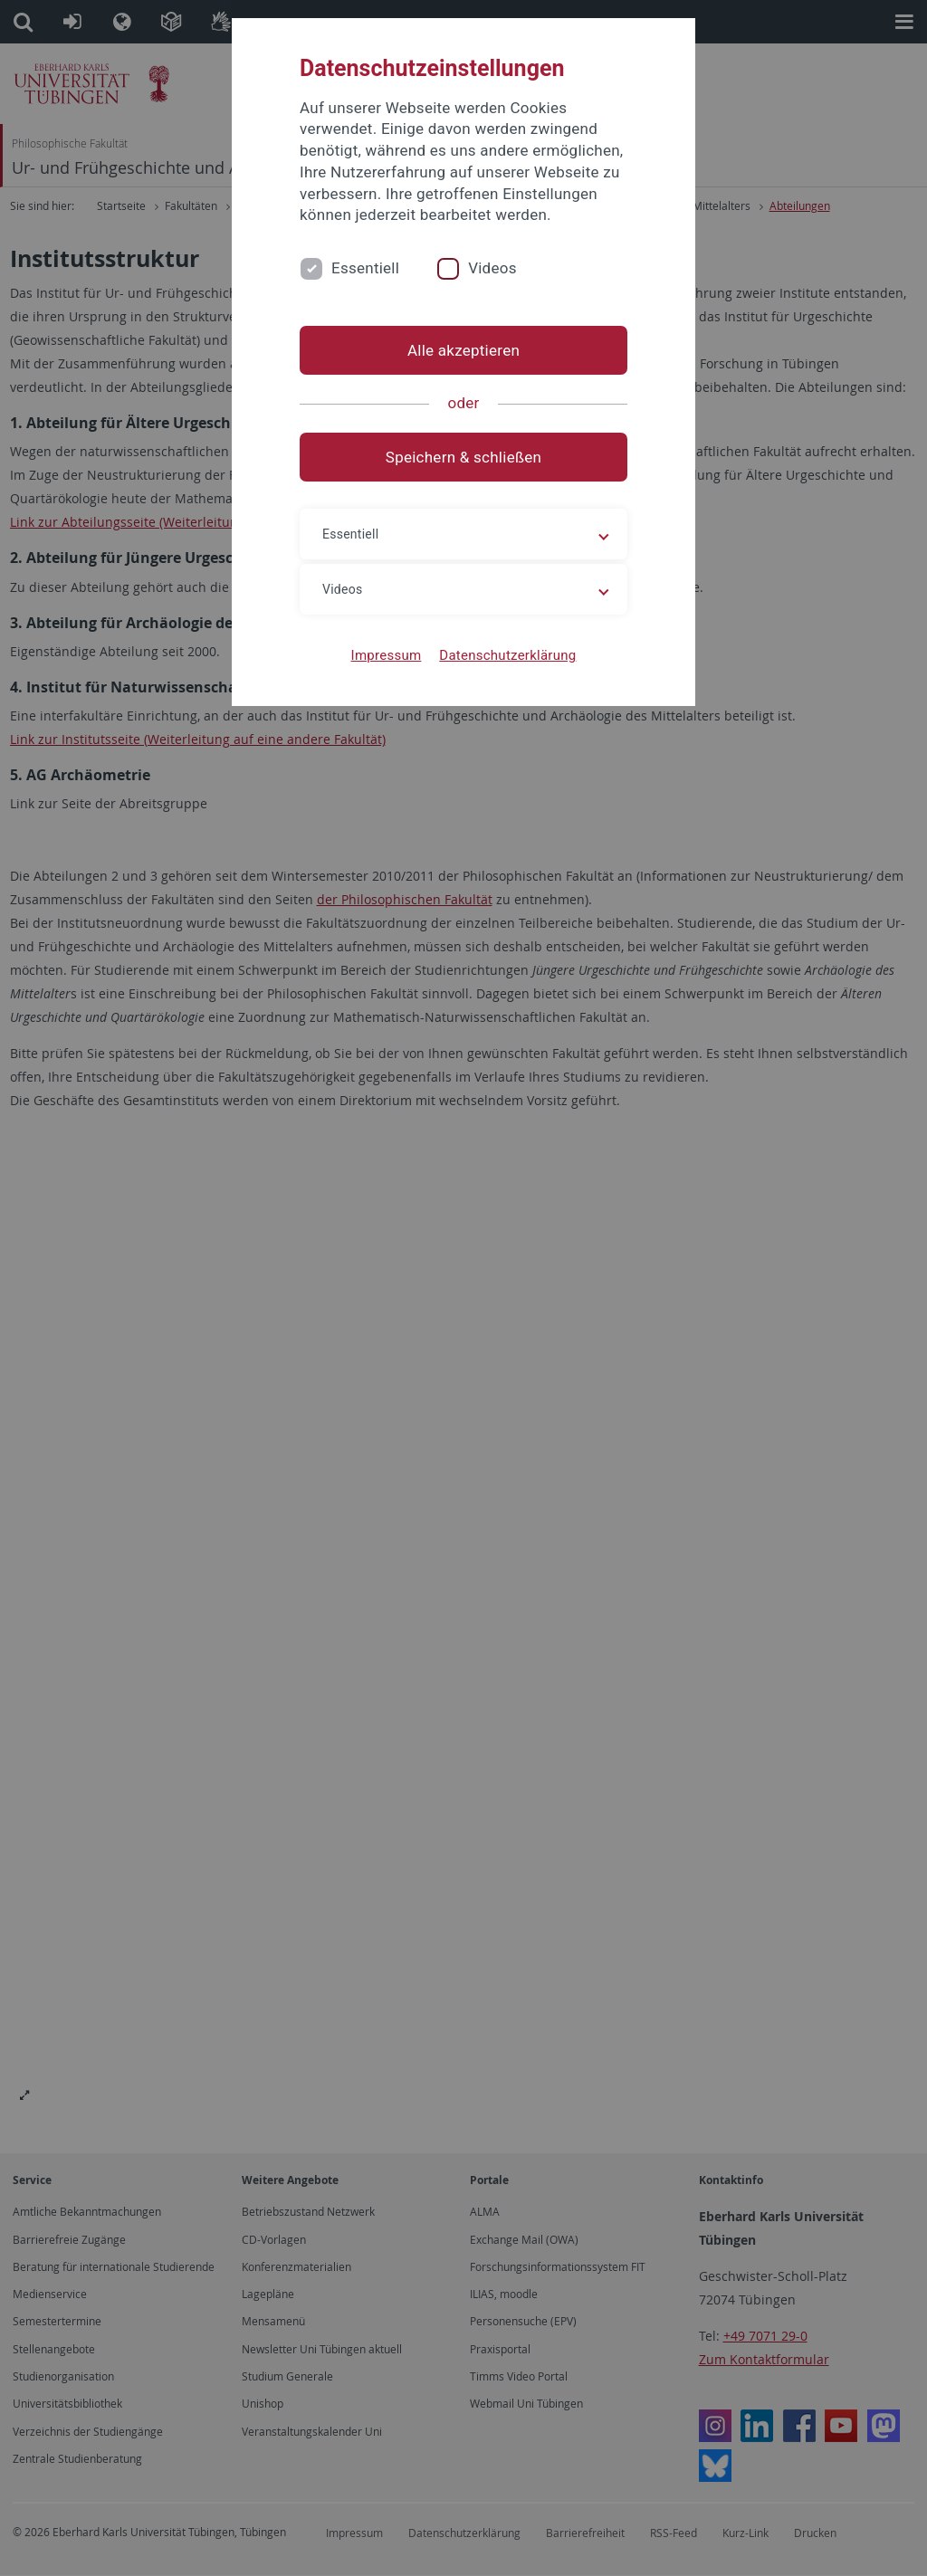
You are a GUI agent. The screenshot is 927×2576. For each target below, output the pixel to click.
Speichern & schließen (463, 457)
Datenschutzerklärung (507, 655)
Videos (492, 268)
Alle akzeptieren (463, 350)
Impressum (386, 655)
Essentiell (365, 268)
